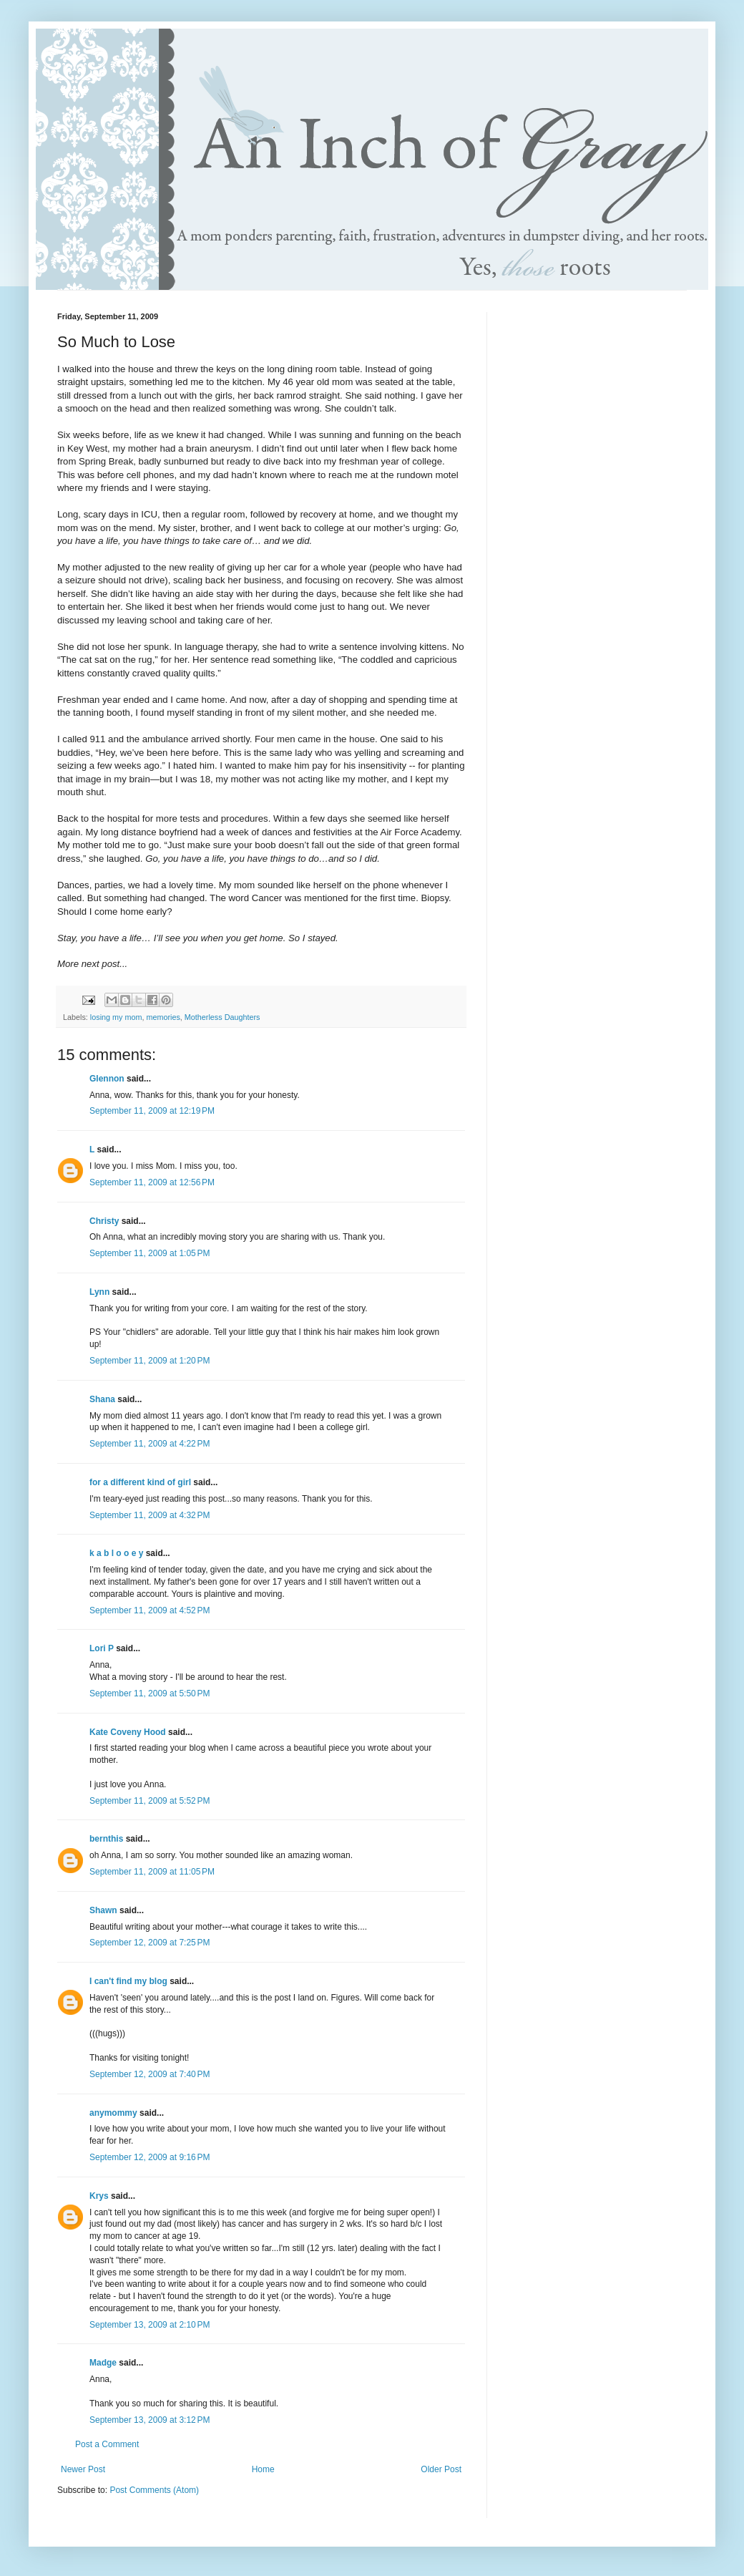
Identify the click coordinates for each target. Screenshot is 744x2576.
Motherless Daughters (222, 1017)
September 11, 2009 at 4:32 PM (149, 1515)
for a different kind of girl (140, 1482)
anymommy (113, 2113)
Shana (102, 1399)
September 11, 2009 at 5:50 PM (149, 1693)
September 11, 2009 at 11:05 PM (152, 1872)
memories (163, 1017)
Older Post (441, 2469)
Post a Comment (107, 2444)
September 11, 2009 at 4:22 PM (149, 1444)
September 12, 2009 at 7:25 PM (149, 1943)
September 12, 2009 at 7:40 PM (149, 2074)
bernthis (106, 1839)
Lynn (99, 1292)
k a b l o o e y (116, 1553)
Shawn (103, 1910)
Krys (99, 2196)
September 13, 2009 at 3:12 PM (149, 2420)
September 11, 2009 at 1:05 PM (149, 1253)
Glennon (106, 1079)
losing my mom (116, 1017)
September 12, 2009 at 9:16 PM (149, 2157)
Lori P (101, 1648)
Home (263, 2469)
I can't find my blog (128, 1981)
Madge (103, 2363)
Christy (104, 1221)
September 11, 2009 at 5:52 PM (149, 1801)
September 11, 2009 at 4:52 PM (149, 1610)
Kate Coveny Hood (127, 1732)
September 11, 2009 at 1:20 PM (149, 1361)
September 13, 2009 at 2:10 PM (149, 2325)
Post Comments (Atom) (154, 2490)
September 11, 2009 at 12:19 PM (152, 1111)
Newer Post (83, 2469)
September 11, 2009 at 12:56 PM (152, 1182)
